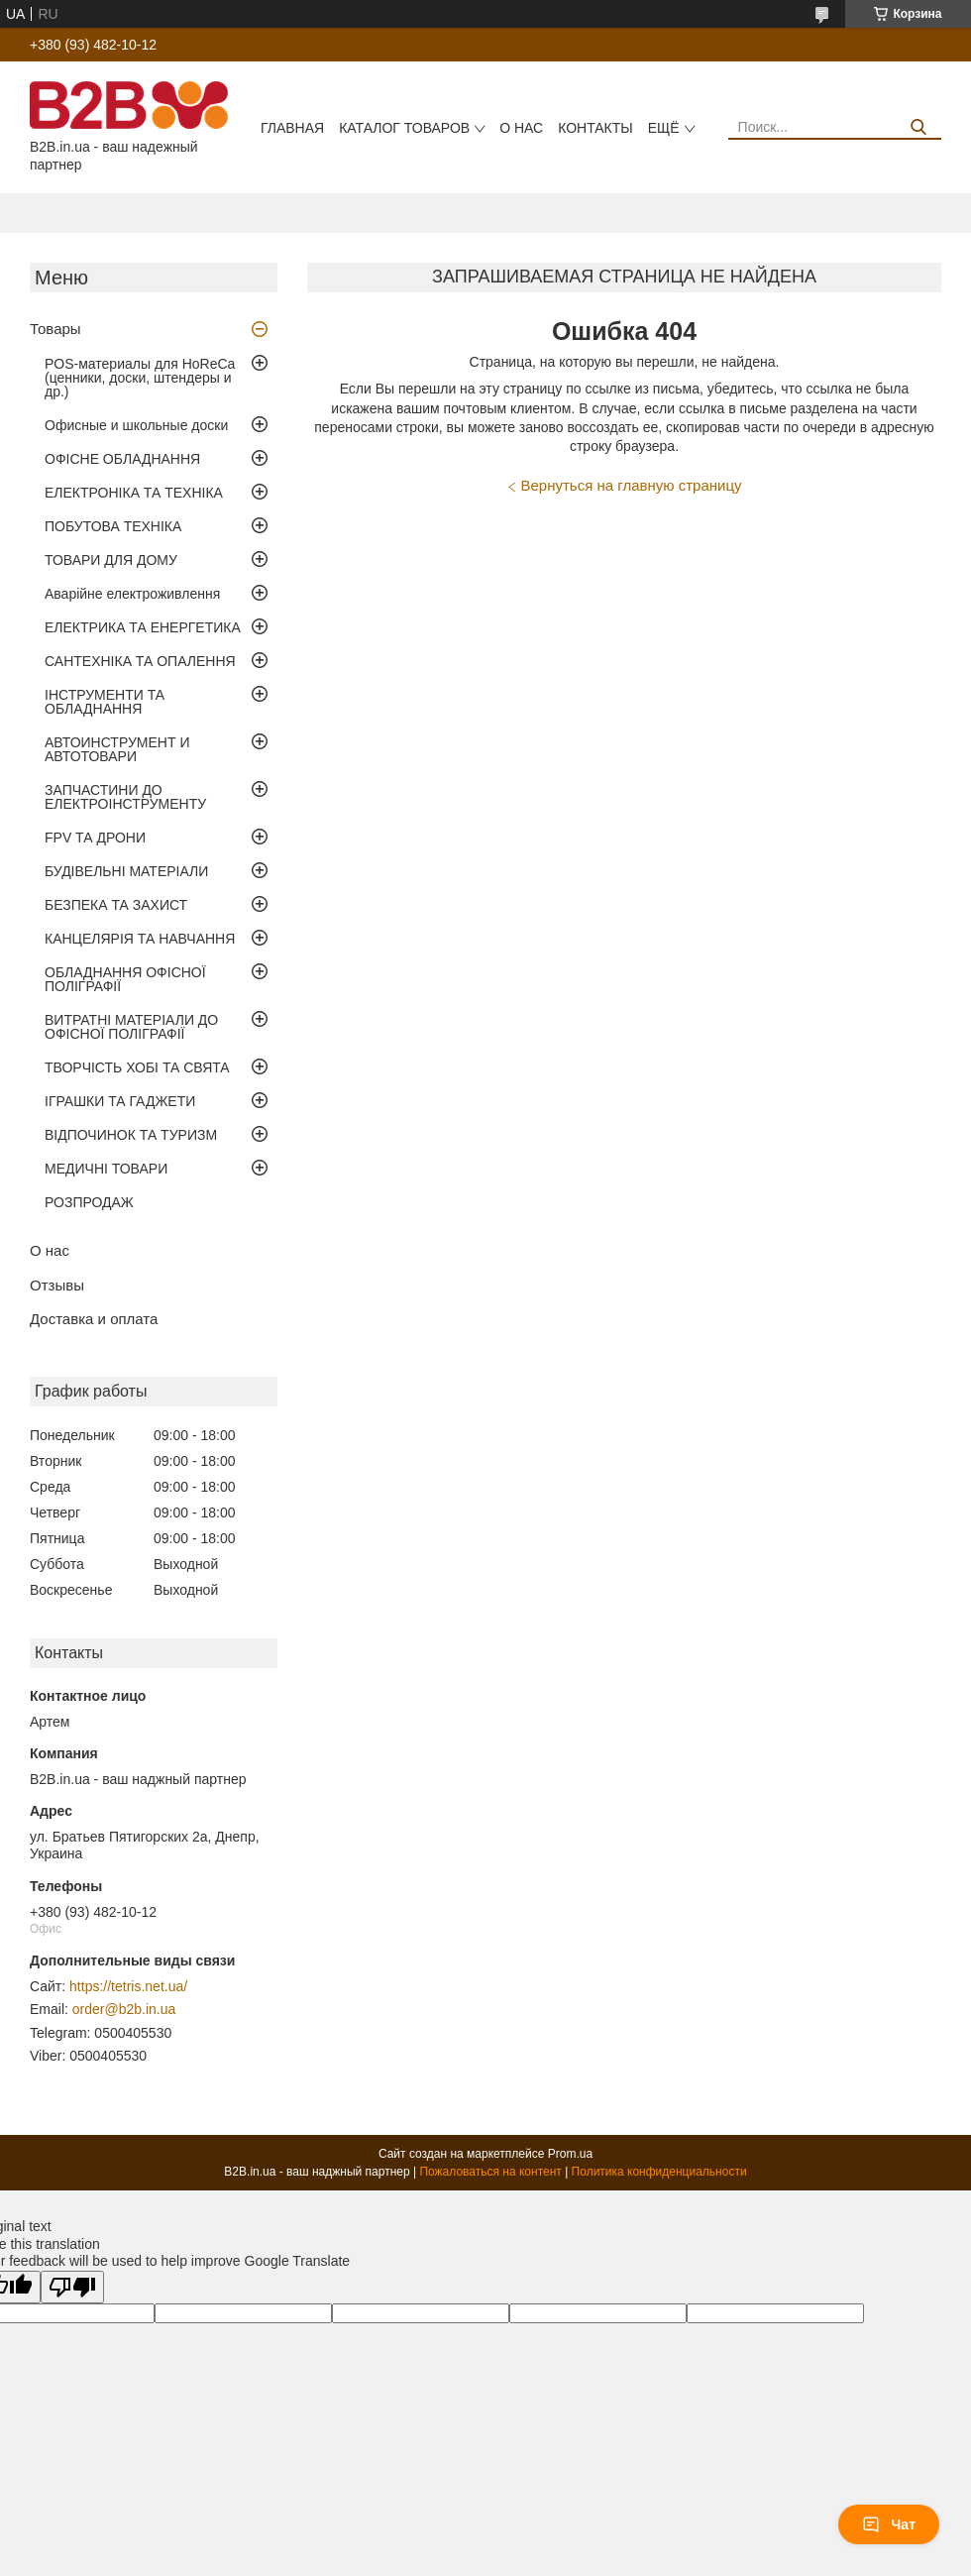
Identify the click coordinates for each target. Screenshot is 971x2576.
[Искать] (919, 127)
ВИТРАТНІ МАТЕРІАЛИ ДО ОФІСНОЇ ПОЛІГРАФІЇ (131, 1027)
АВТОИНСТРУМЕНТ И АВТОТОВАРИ (117, 749)
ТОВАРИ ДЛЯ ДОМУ (111, 560)
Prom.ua (570, 2154)
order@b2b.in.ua (124, 2009)
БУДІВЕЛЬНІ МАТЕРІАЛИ (126, 871)
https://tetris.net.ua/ (128, 1986)
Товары (55, 328)
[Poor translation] (72, 2287)
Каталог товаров (404, 128)
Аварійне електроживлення (132, 594)
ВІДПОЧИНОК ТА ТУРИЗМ (131, 1135)
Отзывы (57, 1285)
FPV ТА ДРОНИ (95, 837)
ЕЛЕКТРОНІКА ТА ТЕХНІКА (134, 493)
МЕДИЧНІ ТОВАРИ (106, 1168)
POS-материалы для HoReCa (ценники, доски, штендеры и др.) (140, 377)
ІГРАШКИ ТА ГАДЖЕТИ (120, 1101)
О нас (521, 128)
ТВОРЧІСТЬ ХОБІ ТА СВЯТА (137, 1067)
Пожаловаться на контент (490, 2172)
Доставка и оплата (94, 1318)
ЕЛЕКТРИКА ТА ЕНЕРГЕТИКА (143, 627)
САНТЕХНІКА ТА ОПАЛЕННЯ (140, 661)
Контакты (595, 128)
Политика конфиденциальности (659, 2172)
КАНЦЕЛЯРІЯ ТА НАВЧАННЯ (140, 939)
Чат (889, 2524)
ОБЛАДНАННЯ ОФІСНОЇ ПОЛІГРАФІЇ (125, 979)
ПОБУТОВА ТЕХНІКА (113, 526)
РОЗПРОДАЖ (89, 1202)
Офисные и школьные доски (136, 425)
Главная (292, 128)
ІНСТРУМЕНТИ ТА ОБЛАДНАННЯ (104, 702)
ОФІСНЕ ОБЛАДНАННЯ (122, 459)
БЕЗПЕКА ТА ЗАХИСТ (116, 905)
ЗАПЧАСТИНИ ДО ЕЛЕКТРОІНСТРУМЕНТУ (125, 797)
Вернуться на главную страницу (631, 485)
